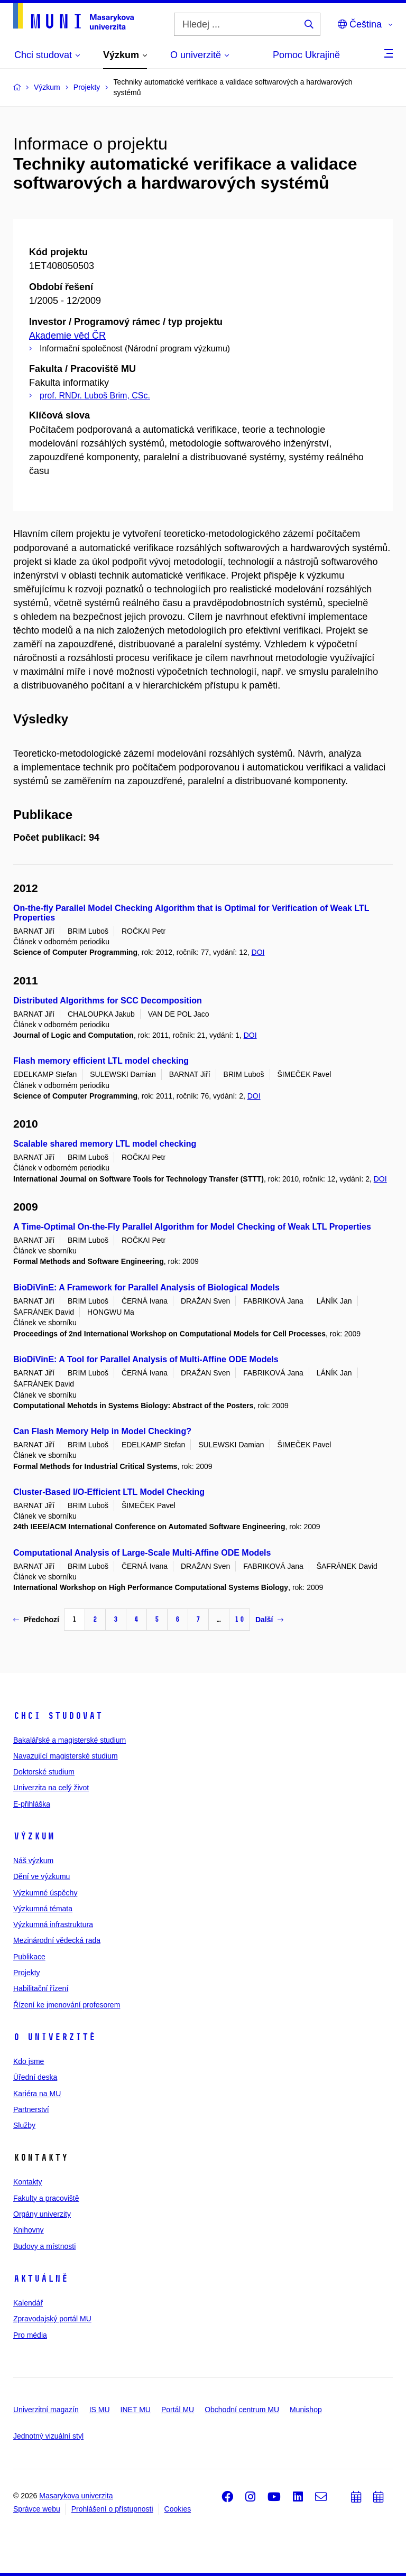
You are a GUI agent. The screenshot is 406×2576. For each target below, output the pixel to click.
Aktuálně (40, 2278)
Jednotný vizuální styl (48, 2436)
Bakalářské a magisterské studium (69, 1740)
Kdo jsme (28, 2061)
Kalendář (28, 2303)
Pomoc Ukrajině (306, 55)
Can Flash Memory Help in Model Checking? (102, 1431)
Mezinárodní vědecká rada (56, 1940)
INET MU (136, 2409)
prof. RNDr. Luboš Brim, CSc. (95, 395)
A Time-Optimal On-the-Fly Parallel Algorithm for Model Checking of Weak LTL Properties (192, 1226)
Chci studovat (58, 1716)
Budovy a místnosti (44, 2246)
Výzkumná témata (42, 1908)
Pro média (30, 2335)
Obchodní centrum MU (242, 2409)
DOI (258, 952)
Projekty (26, 1972)
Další (269, 1619)
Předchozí (36, 1619)
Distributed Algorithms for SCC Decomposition (107, 1000)
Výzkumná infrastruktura (53, 1924)
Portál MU (177, 2409)
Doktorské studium (44, 1772)
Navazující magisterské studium (65, 1756)
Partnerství (31, 2109)
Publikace (29, 1956)
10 (239, 1619)
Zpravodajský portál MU (52, 2318)
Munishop (306, 2409)
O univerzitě (54, 2037)
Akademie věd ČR (67, 335)
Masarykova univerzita (76, 2495)
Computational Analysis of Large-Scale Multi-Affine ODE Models (142, 1552)
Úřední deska (35, 2077)
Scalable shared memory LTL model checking (104, 1143)
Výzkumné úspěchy (45, 1893)
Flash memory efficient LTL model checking (101, 1060)
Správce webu (36, 2509)
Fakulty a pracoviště (46, 2198)
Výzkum (33, 1836)
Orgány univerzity (42, 2214)
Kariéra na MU (37, 2093)
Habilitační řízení (40, 1988)
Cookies (177, 2509)
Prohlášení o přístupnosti (112, 2509)
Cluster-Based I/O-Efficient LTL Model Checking (109, 1491)
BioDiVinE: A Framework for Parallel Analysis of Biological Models (146, 1287)
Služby (24, 2125)
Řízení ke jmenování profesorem (66, 2005)
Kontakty (27, 2182)
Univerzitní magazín (46, 2409)
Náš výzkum (33, 1860)
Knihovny (28, 2230)
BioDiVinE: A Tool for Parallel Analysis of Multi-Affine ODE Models (146, 1359)
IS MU (99, 2409)
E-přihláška (31, 1804)
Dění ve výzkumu (41, 1876)
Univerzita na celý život (51, 1787)
